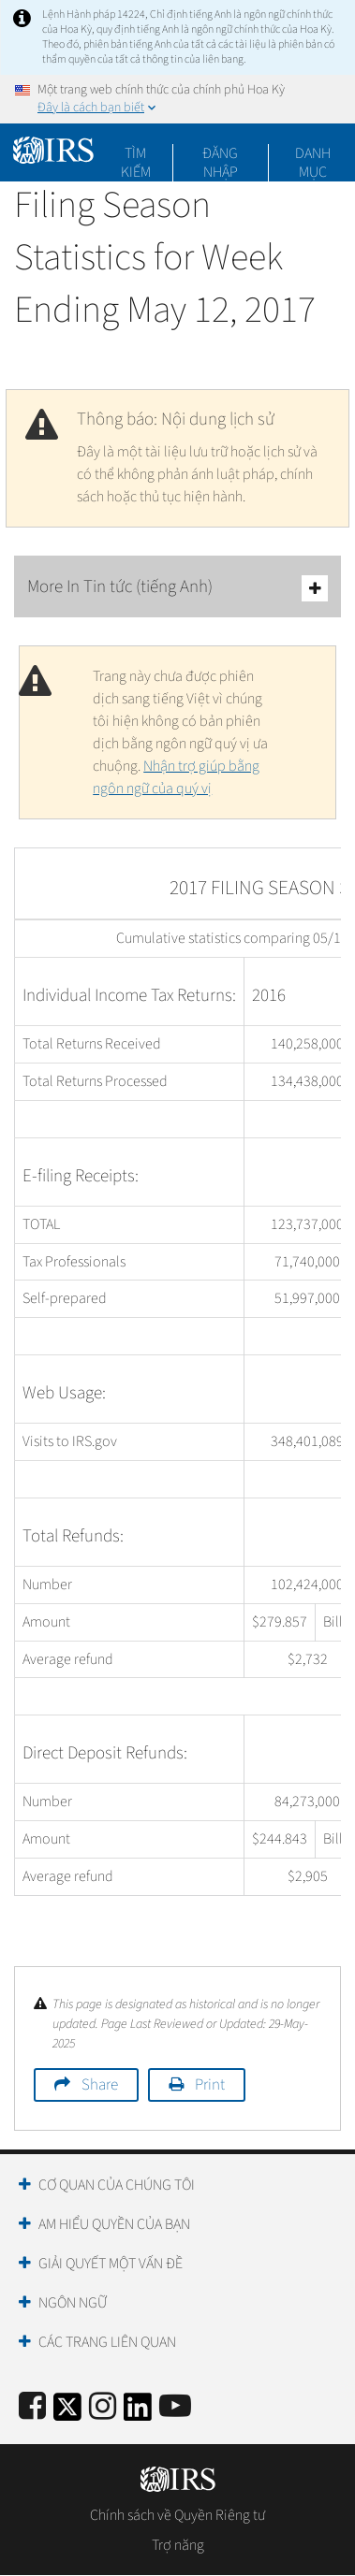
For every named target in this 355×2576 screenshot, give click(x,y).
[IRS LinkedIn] (138, 2413)
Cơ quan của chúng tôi (116, 2185)
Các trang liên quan (107, 2342)
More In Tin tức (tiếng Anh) (177, 587)
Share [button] (99, 2085)
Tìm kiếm (136, 153)
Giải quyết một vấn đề (110, 2263)
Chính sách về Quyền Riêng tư (177, 2515)
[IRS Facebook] (32, 2407)
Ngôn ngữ (72, 2303)
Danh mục (313, 153)
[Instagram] (102, 2407)
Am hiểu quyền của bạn (114, 2224)
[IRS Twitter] (67, 2413)
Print (210, 2085)
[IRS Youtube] (175, 2407)
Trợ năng (178, 2545)
